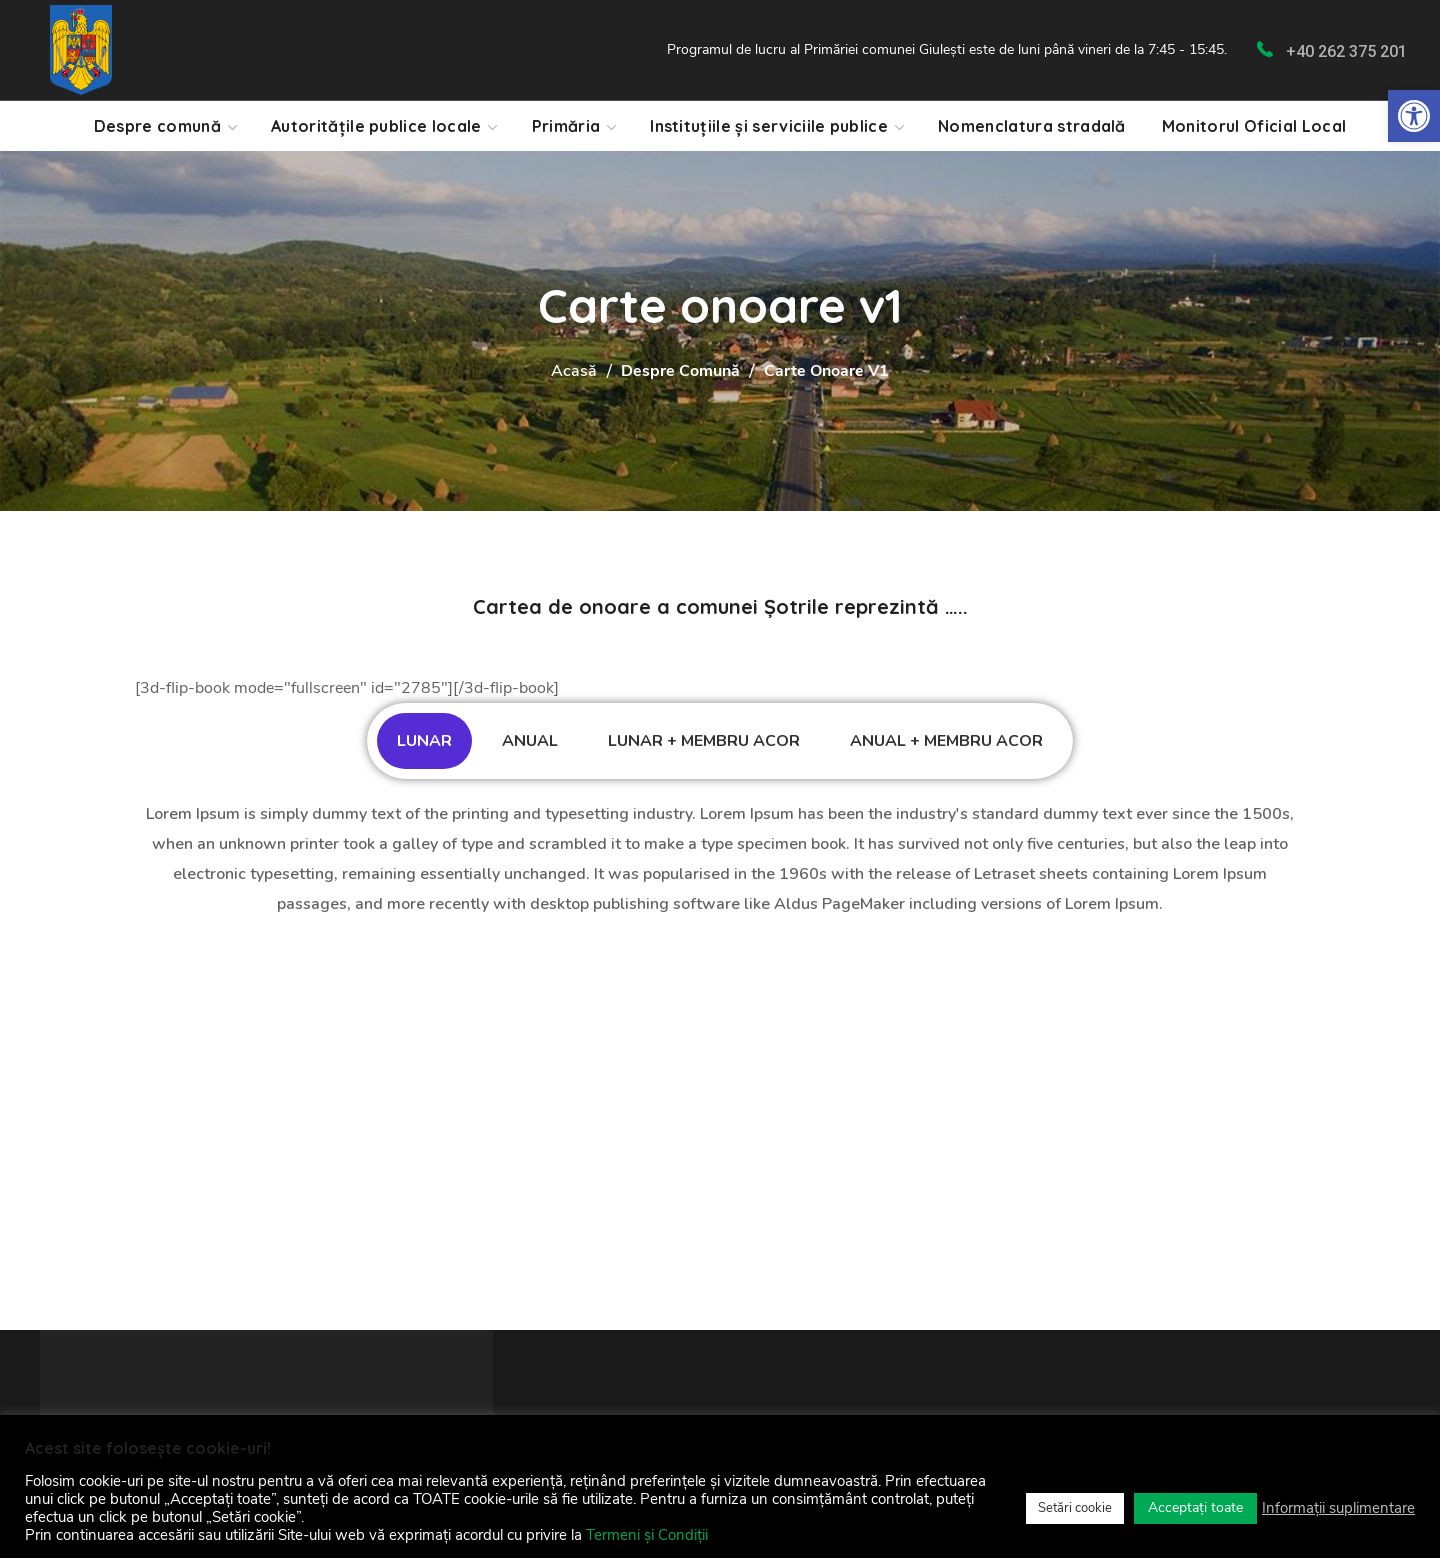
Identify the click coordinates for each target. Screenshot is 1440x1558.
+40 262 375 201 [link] (1346, 51)
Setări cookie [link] (1075, 1508)
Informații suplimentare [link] (1338, 1508)
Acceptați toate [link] (1195, 1507)
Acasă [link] (574, 371)
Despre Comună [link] (680, 371)
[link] (1414, 116)
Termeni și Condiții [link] (647, 1535)
